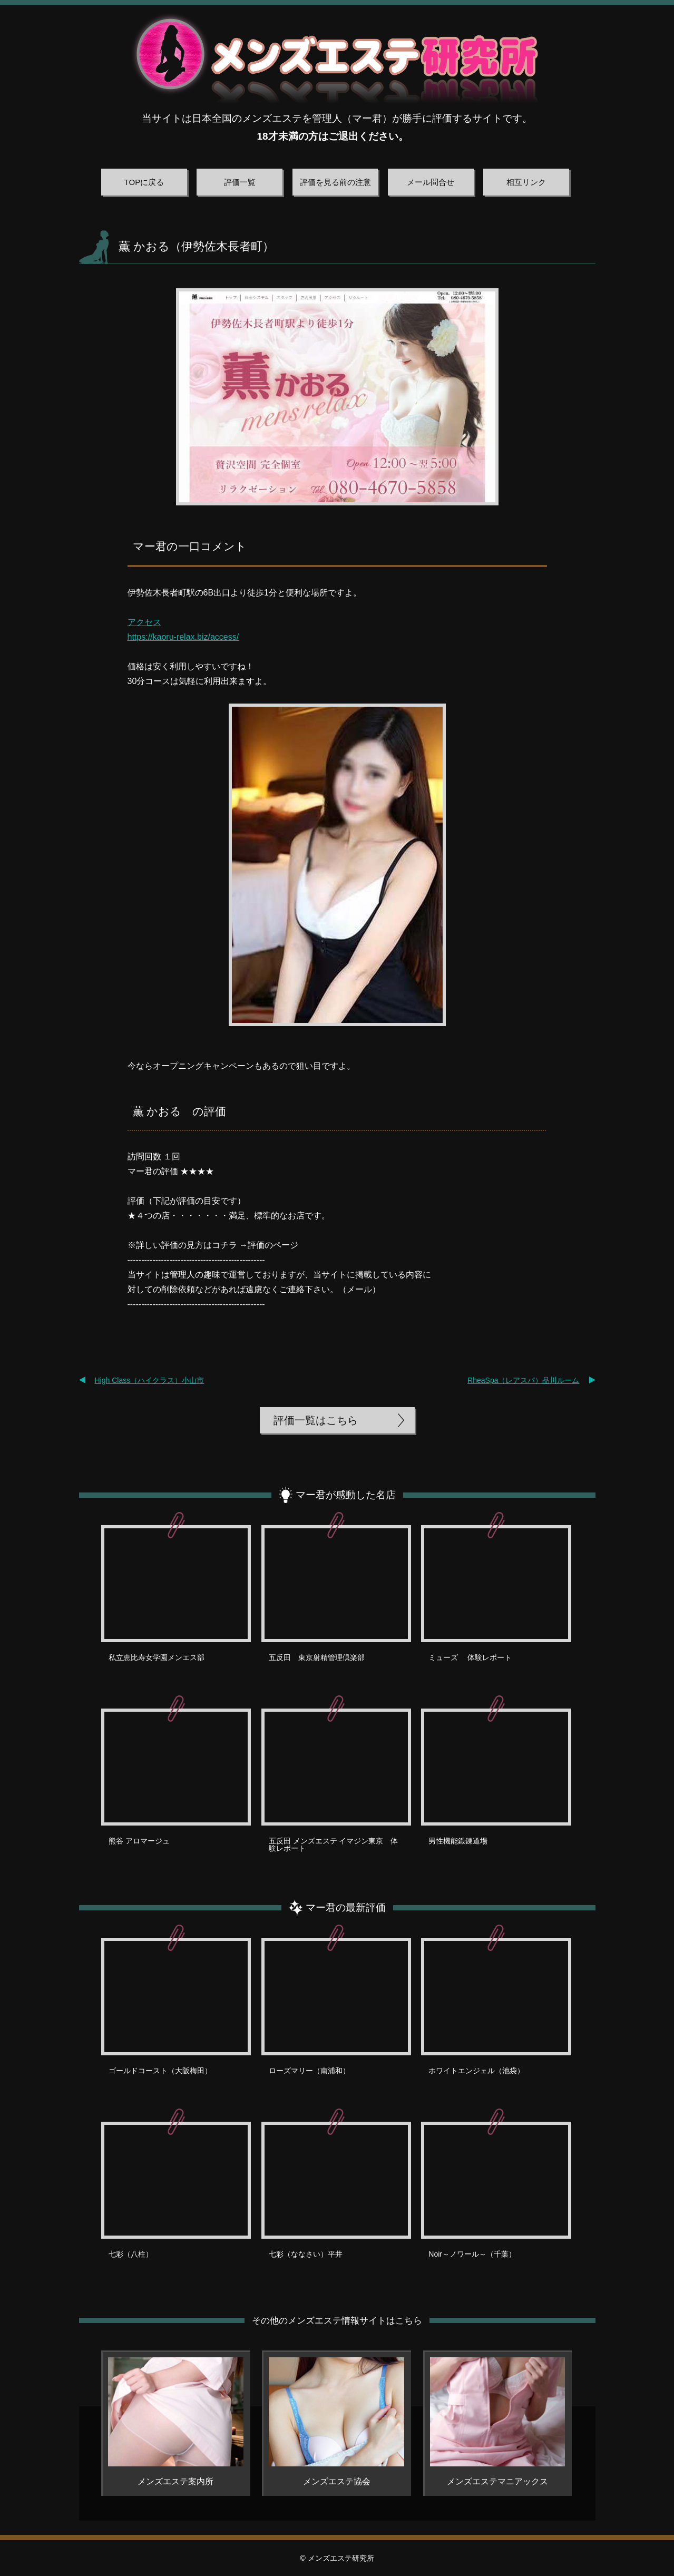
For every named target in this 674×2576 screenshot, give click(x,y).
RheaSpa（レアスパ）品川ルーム (523, 1380)
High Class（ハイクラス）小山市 (149, 1380)
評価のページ (273, 1245)
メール (359, 1289)
